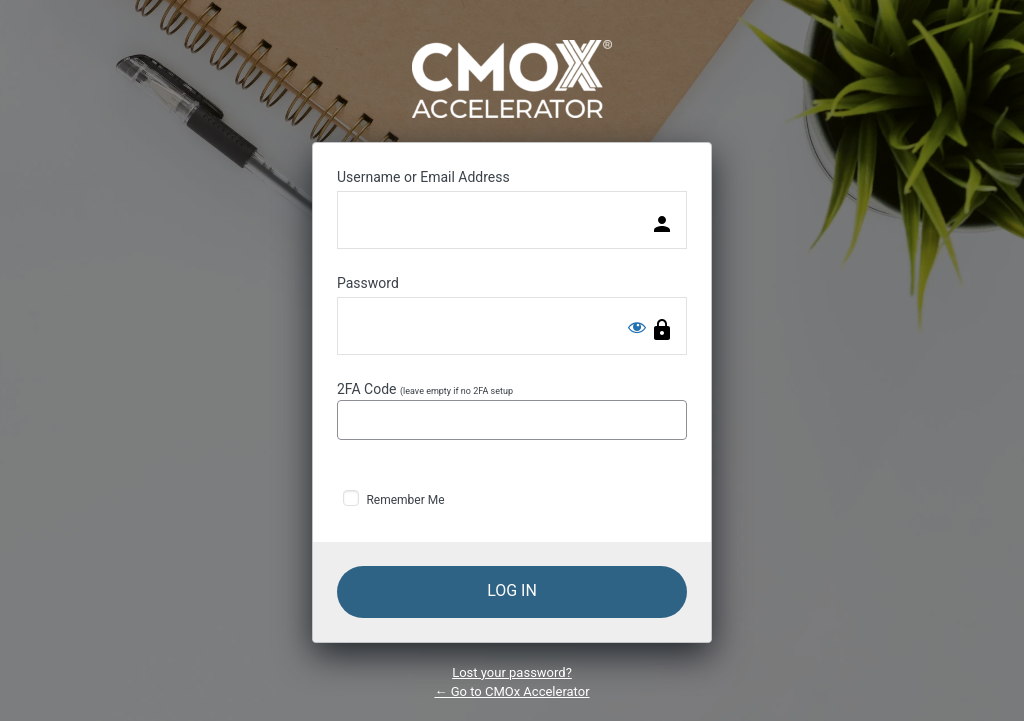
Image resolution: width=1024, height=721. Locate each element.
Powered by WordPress (512, 79)
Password (368, 283)
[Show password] (637, 327)
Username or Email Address (423, 177)
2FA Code (512, 410)
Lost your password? (512, 672)
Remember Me (405, 500)
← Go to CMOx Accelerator (511, 691)
